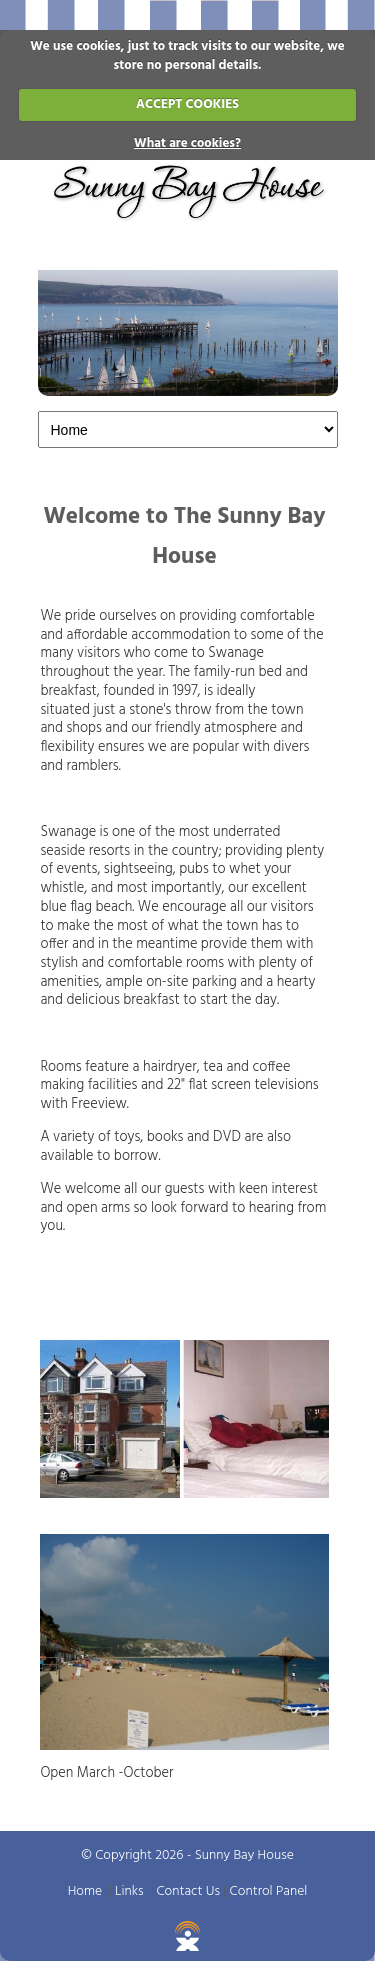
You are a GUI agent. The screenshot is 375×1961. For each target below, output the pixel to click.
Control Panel (269, 1891)
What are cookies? (187, 143)
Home (85, 1891)
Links (129, 1891)
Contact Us (188, 1891)
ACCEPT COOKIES (187, 104)
